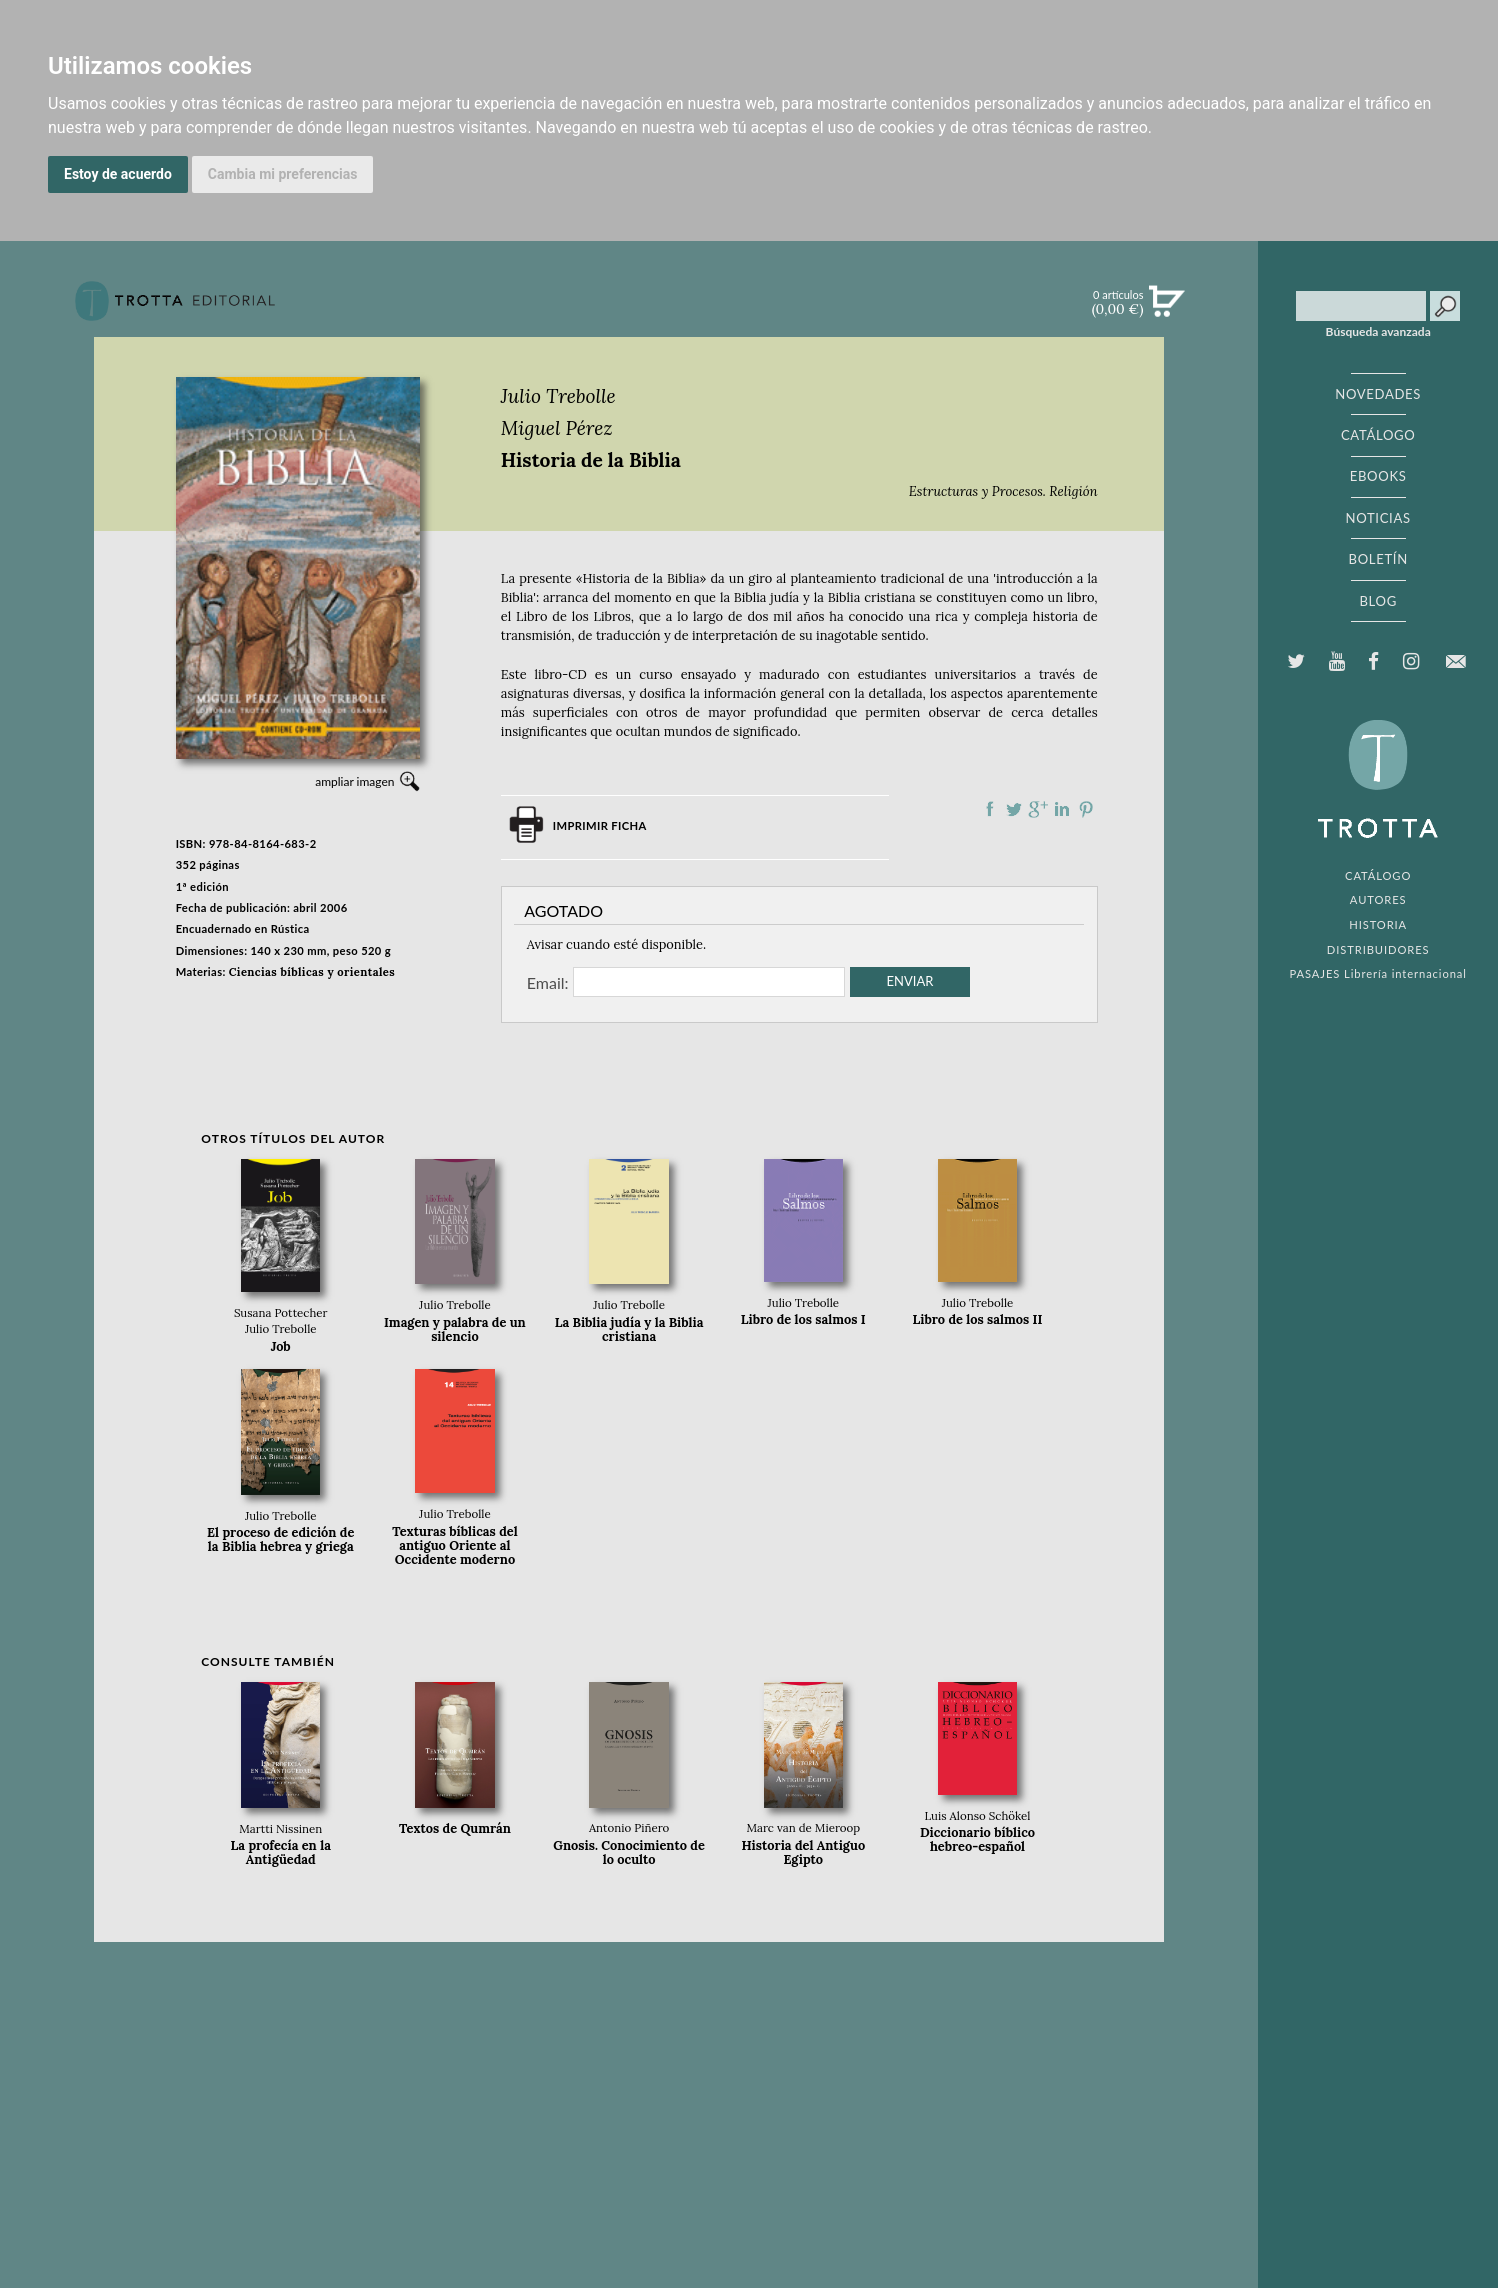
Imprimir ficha (600, 825)
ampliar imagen (354, 781)
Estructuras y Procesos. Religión (1003, 491)
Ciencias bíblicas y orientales (312, 972)
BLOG (1377, 601)
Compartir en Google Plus (1038, 809)
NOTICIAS (1378, 518)
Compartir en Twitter (1014, 809)
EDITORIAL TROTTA (1378, 784)
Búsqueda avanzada (1378, 332)
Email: (548, 982)
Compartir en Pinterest (1086, 809)
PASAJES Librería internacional (1378, 973)
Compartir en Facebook (990, 809)
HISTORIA (1378, 924)
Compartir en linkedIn (1062, 809)
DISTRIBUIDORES (1378, 949)
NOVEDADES (1378, 394)
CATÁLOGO (1378, 435)
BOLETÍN (1378, 559)
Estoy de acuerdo (118, 174)
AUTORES (1378, 899)
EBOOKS (1378, 476)
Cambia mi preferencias (283, 174)
